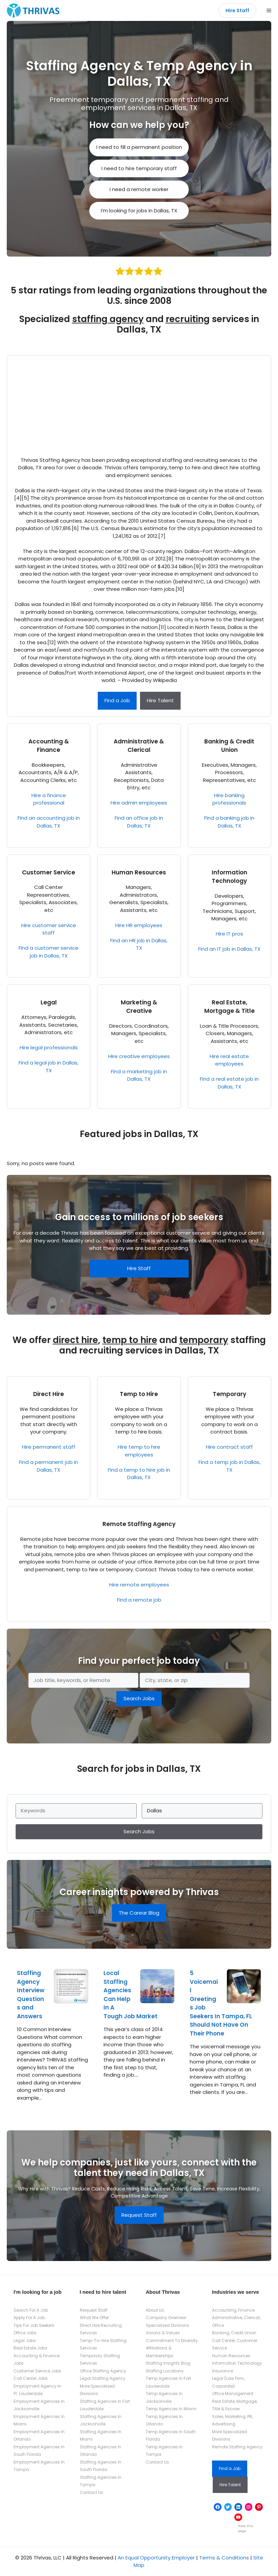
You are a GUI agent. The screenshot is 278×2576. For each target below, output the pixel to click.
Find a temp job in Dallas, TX (229, 1465)
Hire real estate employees (229, 1060)
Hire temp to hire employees (139, 1450)
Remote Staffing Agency (139, 1524)
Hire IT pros (229, 933)
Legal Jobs (25, 2340)
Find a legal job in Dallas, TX (48, 1066)
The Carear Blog (139, 1912)
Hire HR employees (138, 925)
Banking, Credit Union (234, 2333)
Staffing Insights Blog (168, 2363)
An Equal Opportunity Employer (156, 2557)
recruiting (188, 319)
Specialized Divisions (167, 2325)
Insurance (222, 2371)
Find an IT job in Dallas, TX (229, 948)
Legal (49, 1002)
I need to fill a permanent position (139, 147)
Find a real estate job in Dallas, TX (229, 1082)
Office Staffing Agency (103, 2371)
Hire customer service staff (48, 929)
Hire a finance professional (48, 799)
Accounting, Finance (233, 2310)
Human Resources (139, 872)
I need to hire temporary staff (139, 168)
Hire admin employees (139, 802)
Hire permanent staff (48, 1446)
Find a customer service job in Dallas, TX (48, 951)
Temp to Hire (139, 1394)
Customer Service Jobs (37, 2371)
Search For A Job (31, 2310)
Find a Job (117, 700)
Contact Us (91, 2492)
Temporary (229, 1394)
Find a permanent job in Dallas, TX (48, 1465)
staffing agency (108, 319)
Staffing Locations (165, 2371)
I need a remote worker (139, 189)
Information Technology (229, 876)
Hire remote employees (139, 1584)
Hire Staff (237, 10)
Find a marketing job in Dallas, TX (139, 1075)
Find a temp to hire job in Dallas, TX (139, 1473)
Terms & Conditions (224, 2557)
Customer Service (48, 872)
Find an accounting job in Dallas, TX (49, 821)
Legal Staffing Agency (102, 2378)
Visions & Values (163, 2333)
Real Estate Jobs (30, 2348)
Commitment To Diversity (172, 2340)
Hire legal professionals (49, 1047)
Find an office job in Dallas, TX (139, 821)
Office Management (232, 2393)
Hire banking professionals (229, 799)
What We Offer (94, 2317)
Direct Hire (48, 1394)
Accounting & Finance (48, 745)
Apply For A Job (29, 2317)
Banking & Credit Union (229, 745)
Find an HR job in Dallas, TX (138, 944)
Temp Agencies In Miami (171, 2409)
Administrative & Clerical (139, 745)
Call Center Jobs (31, 2378)
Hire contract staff (229, 1446)
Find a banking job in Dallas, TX (229, 821)
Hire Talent (160, 700)
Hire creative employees (139, 1056)
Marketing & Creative (139, 1006)
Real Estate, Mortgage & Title (229, 1006)
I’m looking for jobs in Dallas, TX (139, 210)
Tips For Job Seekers (34, 2325)
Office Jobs (25, 2333)
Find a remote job (139, 1599)
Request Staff (139, 2214)
